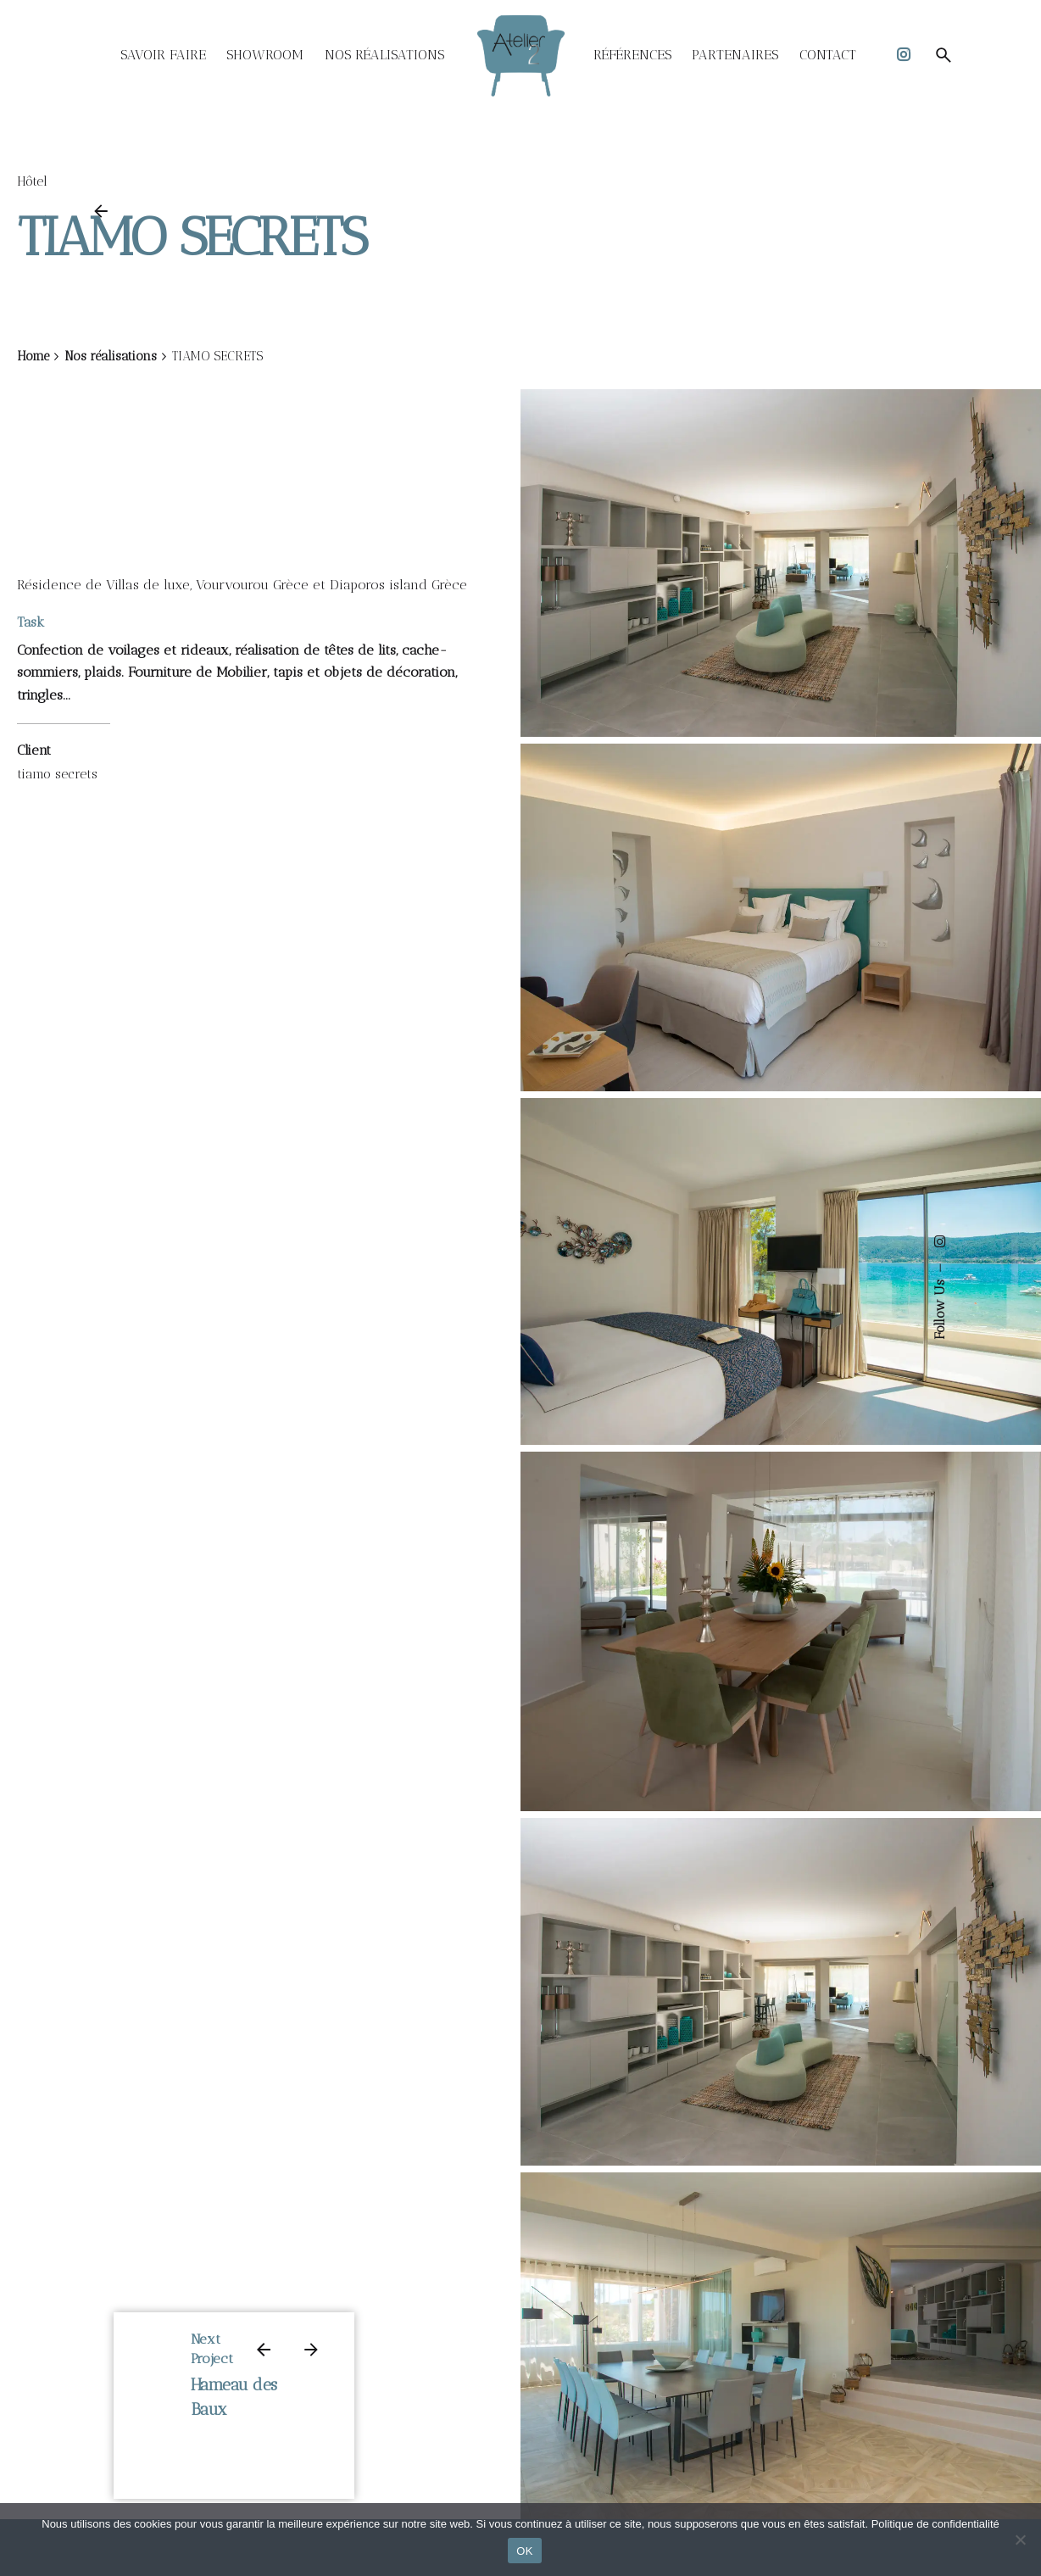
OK (524, 2551)
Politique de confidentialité (935, 2523)
